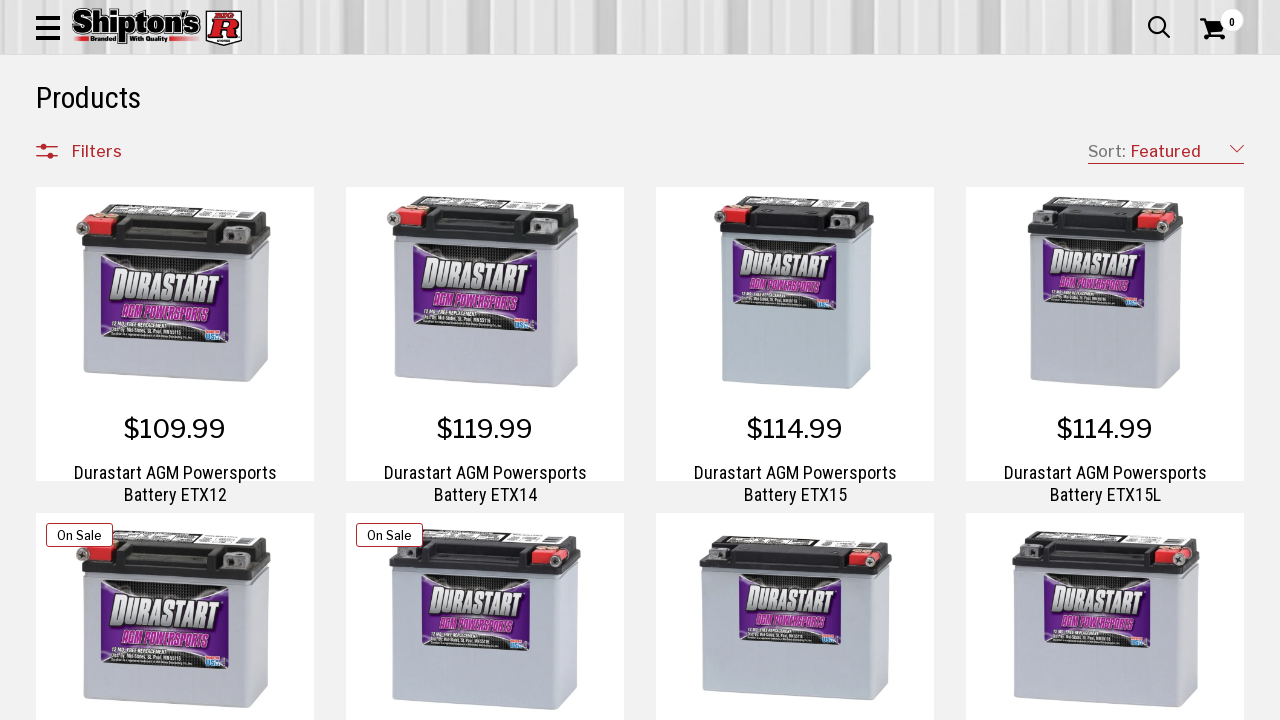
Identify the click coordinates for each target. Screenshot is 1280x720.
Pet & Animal (993, 134)
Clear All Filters (81, 188)
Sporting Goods (1116, 134)
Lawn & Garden (871, 134)
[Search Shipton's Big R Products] (580, 72)
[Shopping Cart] (1210, 72)
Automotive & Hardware (297, 134)
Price (89, 566)
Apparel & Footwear (113, 134)
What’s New (1132, 15)
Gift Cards (1044, 15)
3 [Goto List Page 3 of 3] (889, 700)
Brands (96, 524)
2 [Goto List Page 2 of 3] (858, 700)
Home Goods (576, 134)
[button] (716, 72)
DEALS (1217, 134)
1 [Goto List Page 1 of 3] (828, 700)
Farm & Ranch (458, 134)
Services (1216, 15)
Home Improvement (721, 134)
